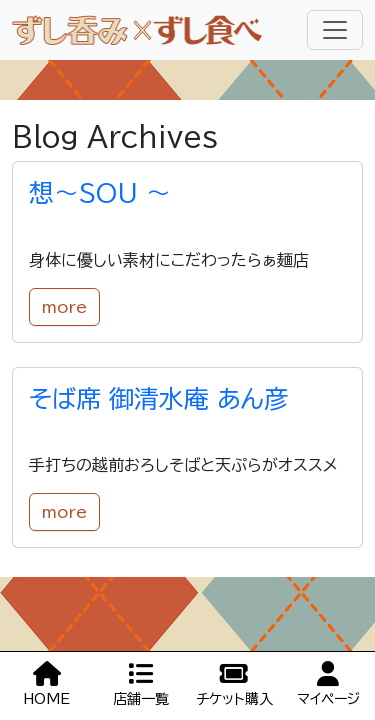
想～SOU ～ (100, 192)
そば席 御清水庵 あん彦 (159, 398)
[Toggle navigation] (335, 30)
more (64, 307)
